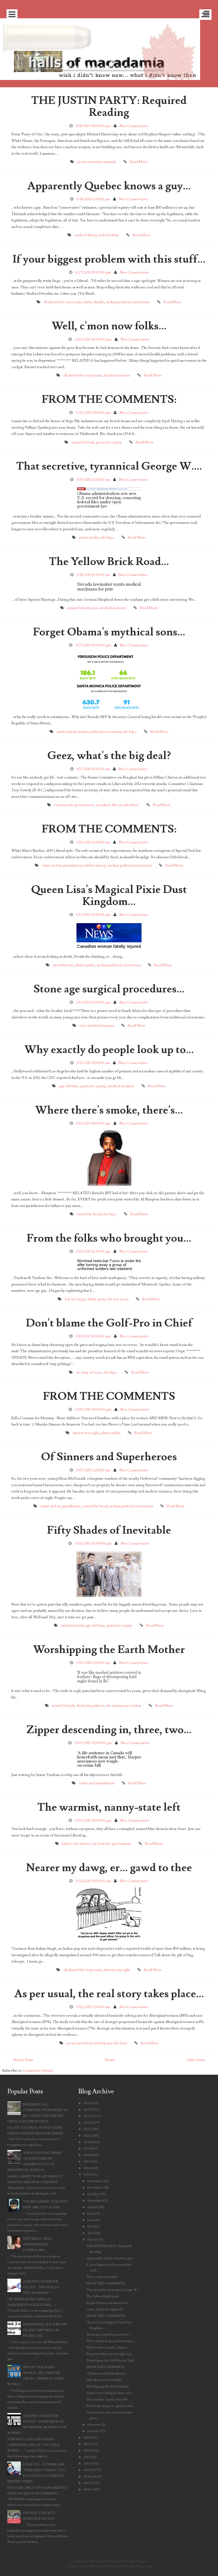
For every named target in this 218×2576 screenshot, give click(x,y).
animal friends (82, 442)
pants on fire (89, 537)
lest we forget (75, 1299)
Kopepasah (87, 2566)
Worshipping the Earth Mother (109, 1649)
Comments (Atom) (38, 2070)
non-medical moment (109, 608)
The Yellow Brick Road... (109, 561)
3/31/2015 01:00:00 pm (93, 126)
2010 (86, 2464)
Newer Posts (23, 2060)
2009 (87, 2470)
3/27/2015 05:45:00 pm (93, 272)
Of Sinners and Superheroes (109, 1457)
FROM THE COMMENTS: (109, 399)
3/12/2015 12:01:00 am (93, 1063)
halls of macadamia (107, 2561)
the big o (107, 537)
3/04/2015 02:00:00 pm (93, 1743)
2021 (86, 2136)
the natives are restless (123, 1705)
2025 (86, 2110)
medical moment (117, 375)
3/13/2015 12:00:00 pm (93, 1002)
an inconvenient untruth (96, 162)
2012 (86, 2451)
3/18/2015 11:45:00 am (93, 575)
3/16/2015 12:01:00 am (93, 842)
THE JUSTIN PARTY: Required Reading (109, 106)
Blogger (141, 2561)
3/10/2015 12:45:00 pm (93, 1251)
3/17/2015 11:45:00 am (93, 769)
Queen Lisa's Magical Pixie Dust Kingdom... (109, 895)
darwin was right (86, 1433)
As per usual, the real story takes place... (109, 1994)
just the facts (117, 2043)
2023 (86, 2123)
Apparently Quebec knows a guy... (109, 186)
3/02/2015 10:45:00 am (93, 1881)
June (90, 2220)
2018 (86, 2155)
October (93, 2194)
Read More (139, 162)
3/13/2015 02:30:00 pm (93, 914)
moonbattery (63, 965)
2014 (86, 2438)
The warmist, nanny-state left (109, 1807)
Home (110, 2060)
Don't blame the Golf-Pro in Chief (109, 1323)
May (90, 2226)
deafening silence (90, 1705)
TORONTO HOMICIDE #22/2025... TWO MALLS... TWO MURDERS (41, 2287)
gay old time (68, 1086)
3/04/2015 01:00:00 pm (93, 1820)
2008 (87, 2477)
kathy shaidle (94, 302)
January (92, 2431)
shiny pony (97, 1299)
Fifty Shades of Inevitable (109, 1530)
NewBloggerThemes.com (136, 2566)
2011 (86, 2457)
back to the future (76, 1843)
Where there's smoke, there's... (109, 1110)
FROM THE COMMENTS (109, 1396)
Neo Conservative (134, 126)
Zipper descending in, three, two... (109, 1730)
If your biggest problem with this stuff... (109, 259)
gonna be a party (109, 442)
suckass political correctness (128, 302)
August (92, 2207)
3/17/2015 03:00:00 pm (93, 645)
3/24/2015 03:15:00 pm (93, 412)
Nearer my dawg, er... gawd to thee (109, 1868)
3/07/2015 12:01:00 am (93, 1470)
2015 (86, 2175)
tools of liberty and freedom (97, 235)
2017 (86, 2162)
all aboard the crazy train (63, 302)
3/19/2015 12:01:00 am (93, 479)
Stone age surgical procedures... (109, 989)
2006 (87, 2490)
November (94, 2188)
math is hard (66, 731)
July (90, 2214)
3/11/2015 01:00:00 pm (93, 1123)
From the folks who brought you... (109, 1238)
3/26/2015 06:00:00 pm (93, 339)
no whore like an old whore (117, 805)
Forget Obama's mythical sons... (109, 632)
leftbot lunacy (95, 865)
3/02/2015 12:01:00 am (93, 2007)
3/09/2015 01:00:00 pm (93, 1409)
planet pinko (85, 965)
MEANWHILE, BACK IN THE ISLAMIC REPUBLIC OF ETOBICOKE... (45, 2330)
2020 (87, 2142)
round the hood (89, 1214)
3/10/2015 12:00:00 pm (93, 1336)
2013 (86, 2444)
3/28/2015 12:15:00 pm (93, 199)
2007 (87, 2483)
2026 (86, 2103)
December (94, 2181)
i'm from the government (74, 805)
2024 (87, 2116)
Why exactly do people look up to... (109, 1050)
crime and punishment (96, 1783)
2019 (86, 2149)
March (91, 2239)
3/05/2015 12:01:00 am (93, 1663)
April (91, 2233)
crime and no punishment (62, 865)
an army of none (89, 1372)
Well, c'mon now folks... (109, 326)
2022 (86, 2129)
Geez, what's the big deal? (109, 755)
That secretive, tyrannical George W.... (109, 466)
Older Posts (195, 2060)
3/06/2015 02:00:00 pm (93, 1543)
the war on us (118, 1299)
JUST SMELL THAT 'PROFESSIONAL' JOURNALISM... (37, 2244)
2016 (86, 2168)
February (93, 2425)
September (94, 2201)
